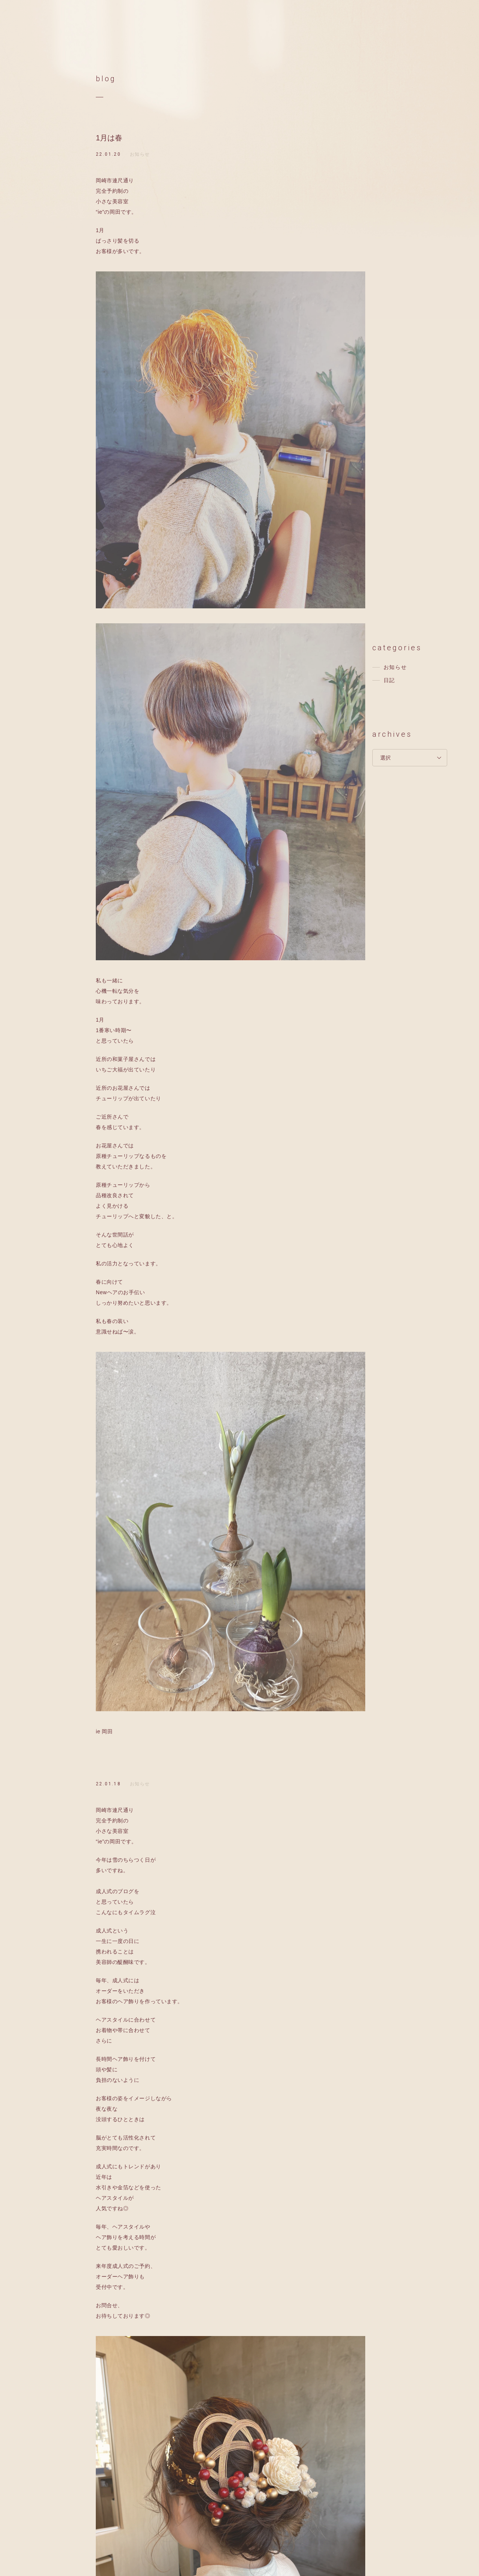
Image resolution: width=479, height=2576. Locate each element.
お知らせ (140, 154)
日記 (389, 680)
